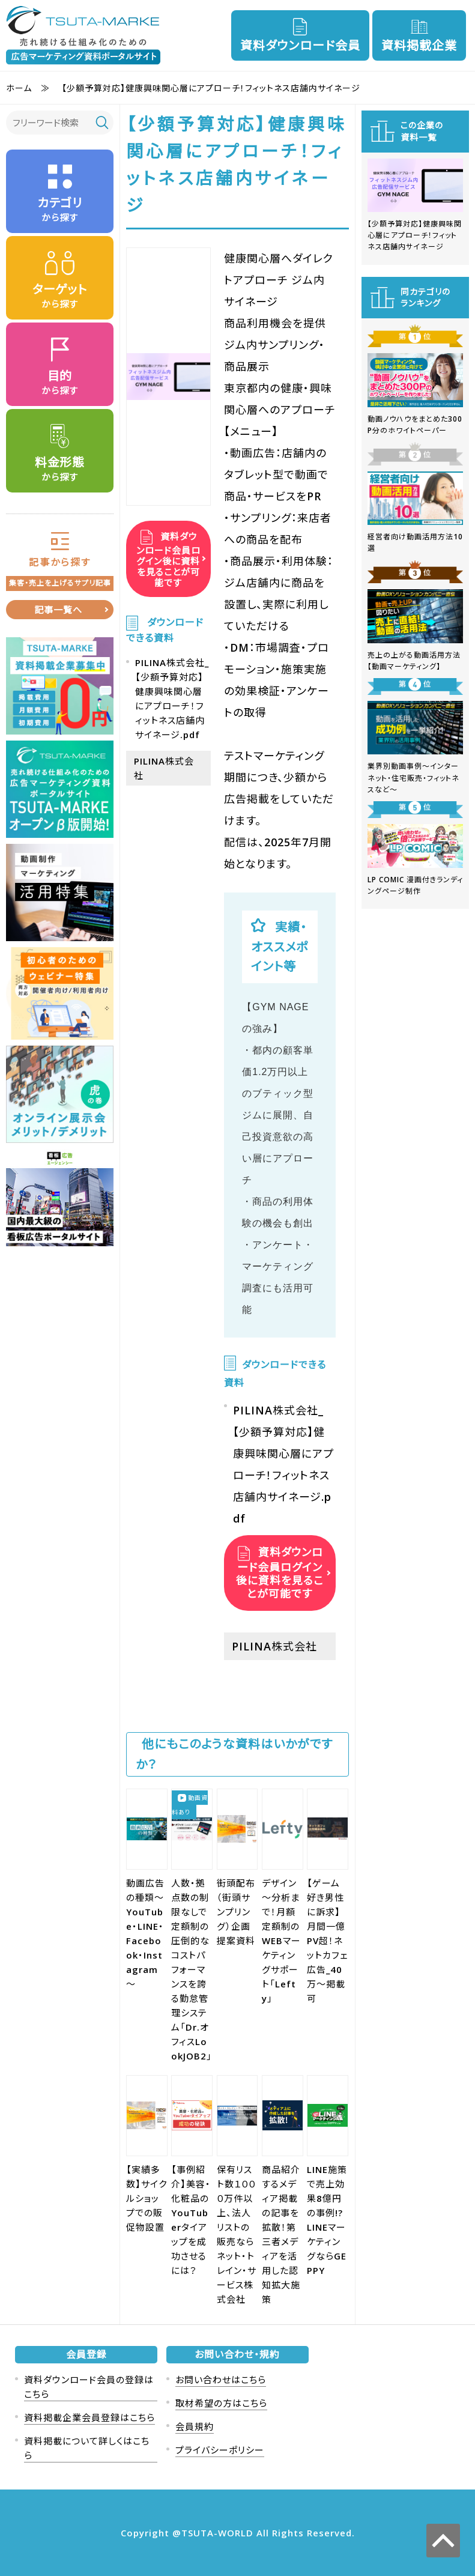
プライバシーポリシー (219, 2450)
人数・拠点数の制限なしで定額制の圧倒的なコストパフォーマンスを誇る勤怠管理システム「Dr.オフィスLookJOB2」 (191, 1969)
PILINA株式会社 (274, 1646)
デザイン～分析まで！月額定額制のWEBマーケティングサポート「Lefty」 (281, 1940)
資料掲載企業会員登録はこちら (89, 2417)
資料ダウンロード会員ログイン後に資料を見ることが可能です (168, 559)
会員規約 (194, 2426)
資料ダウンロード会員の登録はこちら (89, 2387)
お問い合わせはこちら (220, 2380)
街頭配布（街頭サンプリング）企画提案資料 (236, 1912)
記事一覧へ (58, 610)
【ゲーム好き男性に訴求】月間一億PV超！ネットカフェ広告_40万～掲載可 (327, 1940)
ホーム (19, 88)
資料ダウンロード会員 (300, 45)
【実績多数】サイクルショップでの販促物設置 (146, 2198)
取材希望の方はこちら (221, 2403)
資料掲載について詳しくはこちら (87, 2448)
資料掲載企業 (419, 45)
